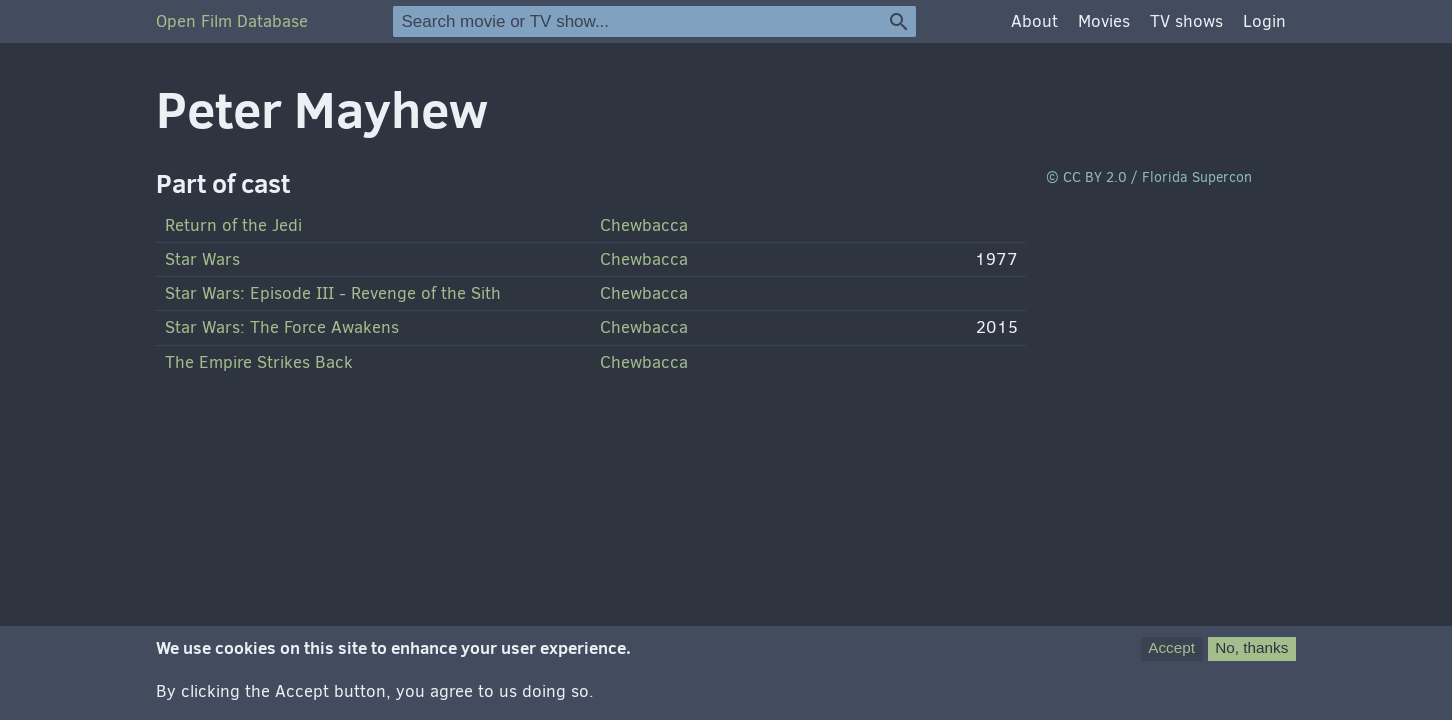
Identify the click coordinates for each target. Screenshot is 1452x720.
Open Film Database (232, 21)
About (1034, 21)
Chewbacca (644, 225)
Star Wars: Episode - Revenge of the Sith (333, 293)
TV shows (1186, 21)
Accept (1171, 647)
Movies (1104, 21)
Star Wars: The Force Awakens (282, 327)
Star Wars (202, 259)
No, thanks (1251, 647)
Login (1264, 21)
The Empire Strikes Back (259, 362)
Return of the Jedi (233, 225)
